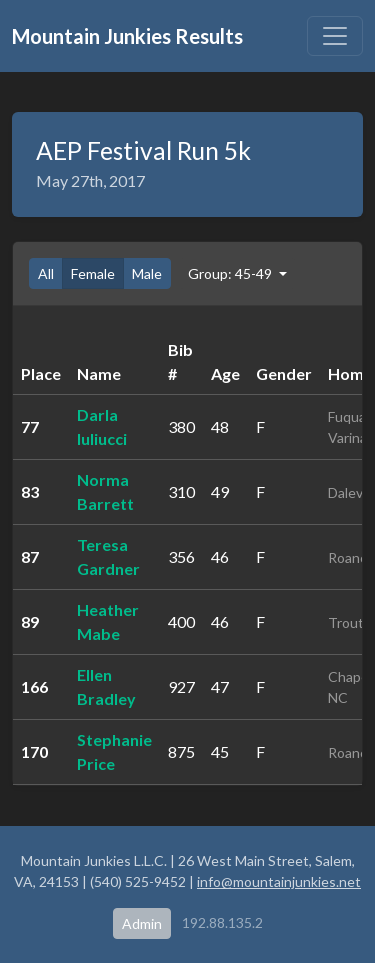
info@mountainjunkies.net (279, 881)
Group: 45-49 (231, 273)
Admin (142, 923)
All (46, 273)
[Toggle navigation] (335, 36)
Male (147, 273)
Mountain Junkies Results (127, 36)
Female (93, 273)
